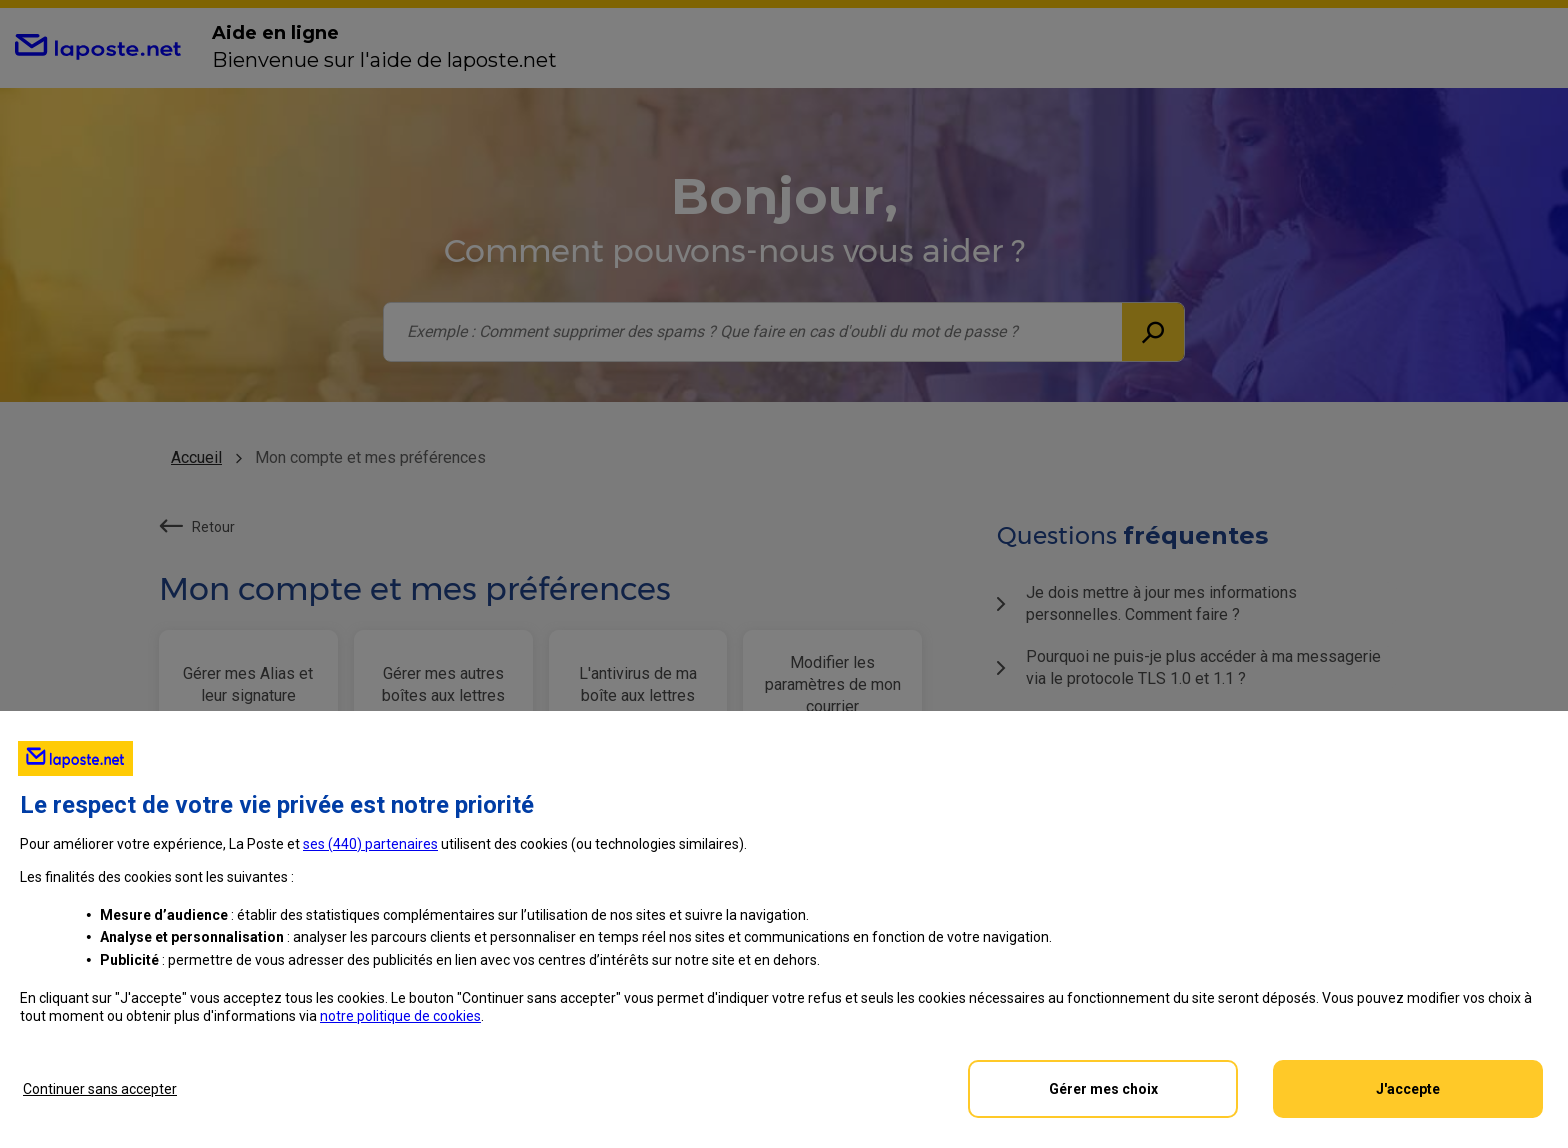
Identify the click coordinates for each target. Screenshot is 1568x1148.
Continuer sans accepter (100, 1089)
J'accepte (1408, 1089)
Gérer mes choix (1103, 1089)
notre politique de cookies (400, 1016)
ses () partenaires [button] (370, 844)
